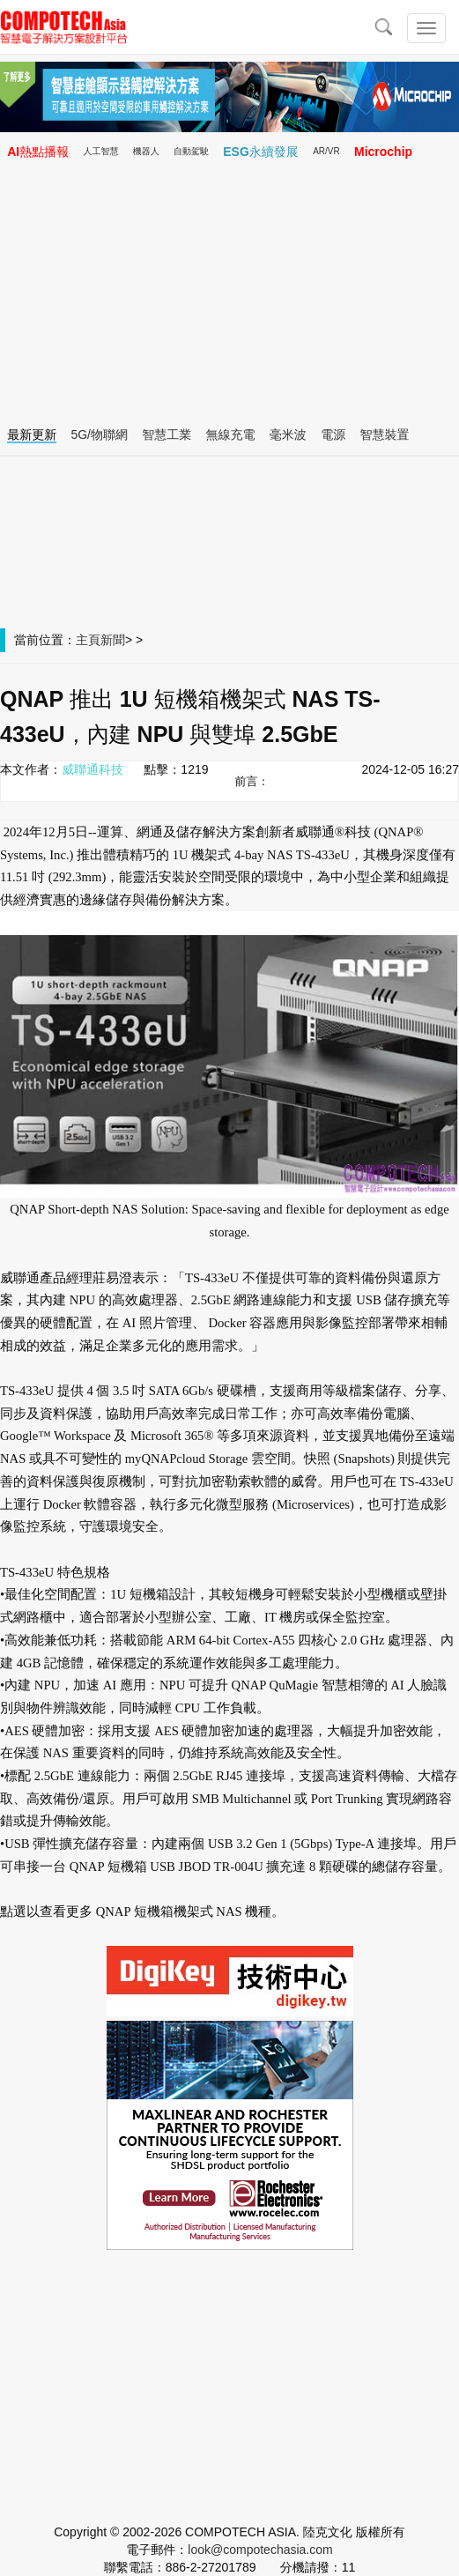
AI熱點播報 (38, 152)
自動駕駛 (191, 151)
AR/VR (326, 151)
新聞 (112, 640)
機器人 (146, 151)
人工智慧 (100, 151)
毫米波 (288, 434)
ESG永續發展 (261, 152)
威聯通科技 (92, 769)
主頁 (88, 640)
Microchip (383, 152)
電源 (333, 434)
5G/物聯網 (99, 434)
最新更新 (31, 434)
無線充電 (230, 434)
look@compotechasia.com (260, 2550)
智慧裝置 (384, 434)
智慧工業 (166, 434)
